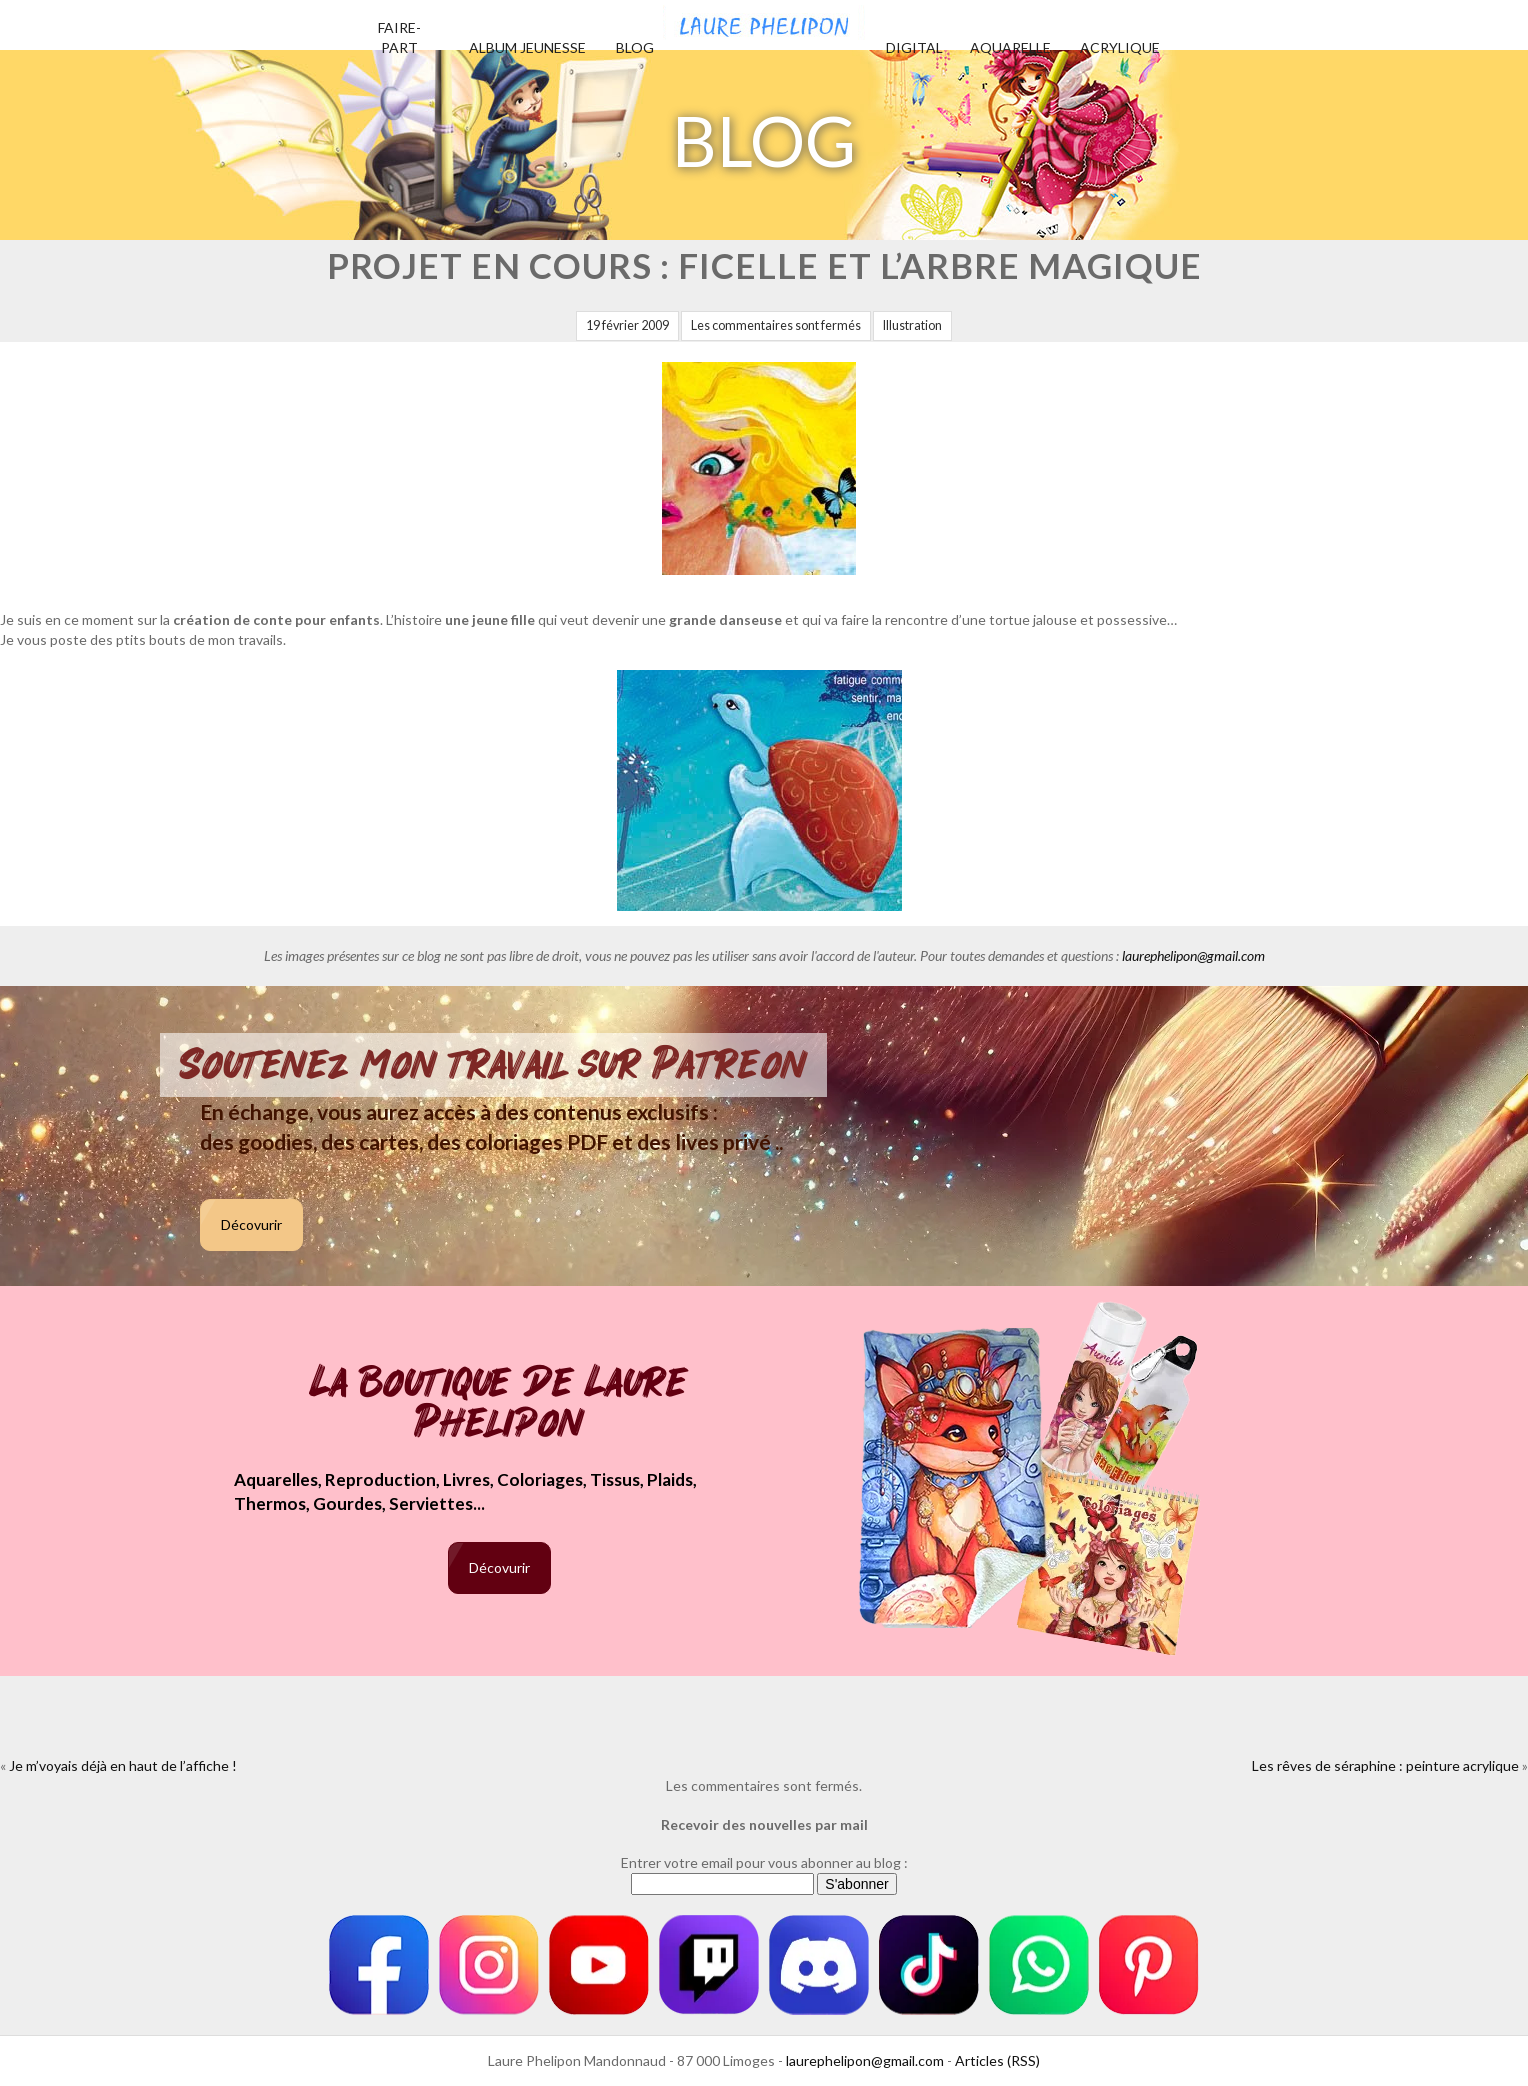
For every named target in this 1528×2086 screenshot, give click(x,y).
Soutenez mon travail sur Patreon (493, 1065)
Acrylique (1120, 47)
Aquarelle (1010, 47)
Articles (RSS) (997, 2060)
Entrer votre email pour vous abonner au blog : (764, 1862)
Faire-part (399, 37)
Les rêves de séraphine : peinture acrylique (1385, 1765)
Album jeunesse (527, 47)
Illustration (912, 325)
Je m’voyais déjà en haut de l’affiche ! (123, 1765)
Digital (914, 47)
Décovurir (251, 1224)
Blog (635, 47)
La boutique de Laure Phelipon (499, 1404)
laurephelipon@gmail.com (1193, 955)
